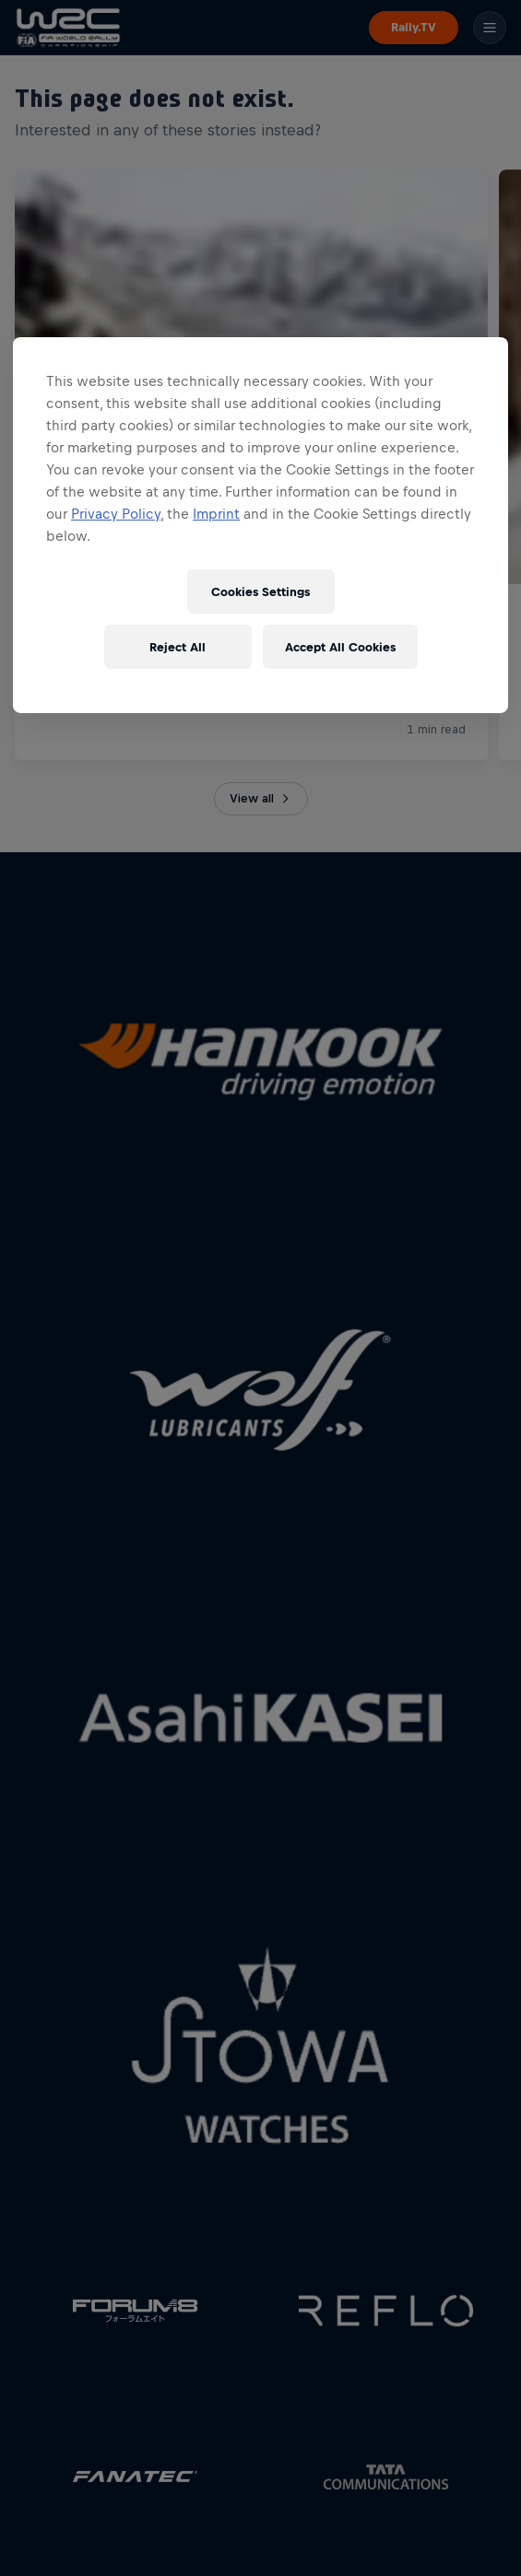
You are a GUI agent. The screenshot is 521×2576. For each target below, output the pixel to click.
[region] (260, 525)
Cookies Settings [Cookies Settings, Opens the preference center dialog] (260, 592)
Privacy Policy (115, 513)
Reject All (177, 647)
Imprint (216, 513)
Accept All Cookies (340, 647)
